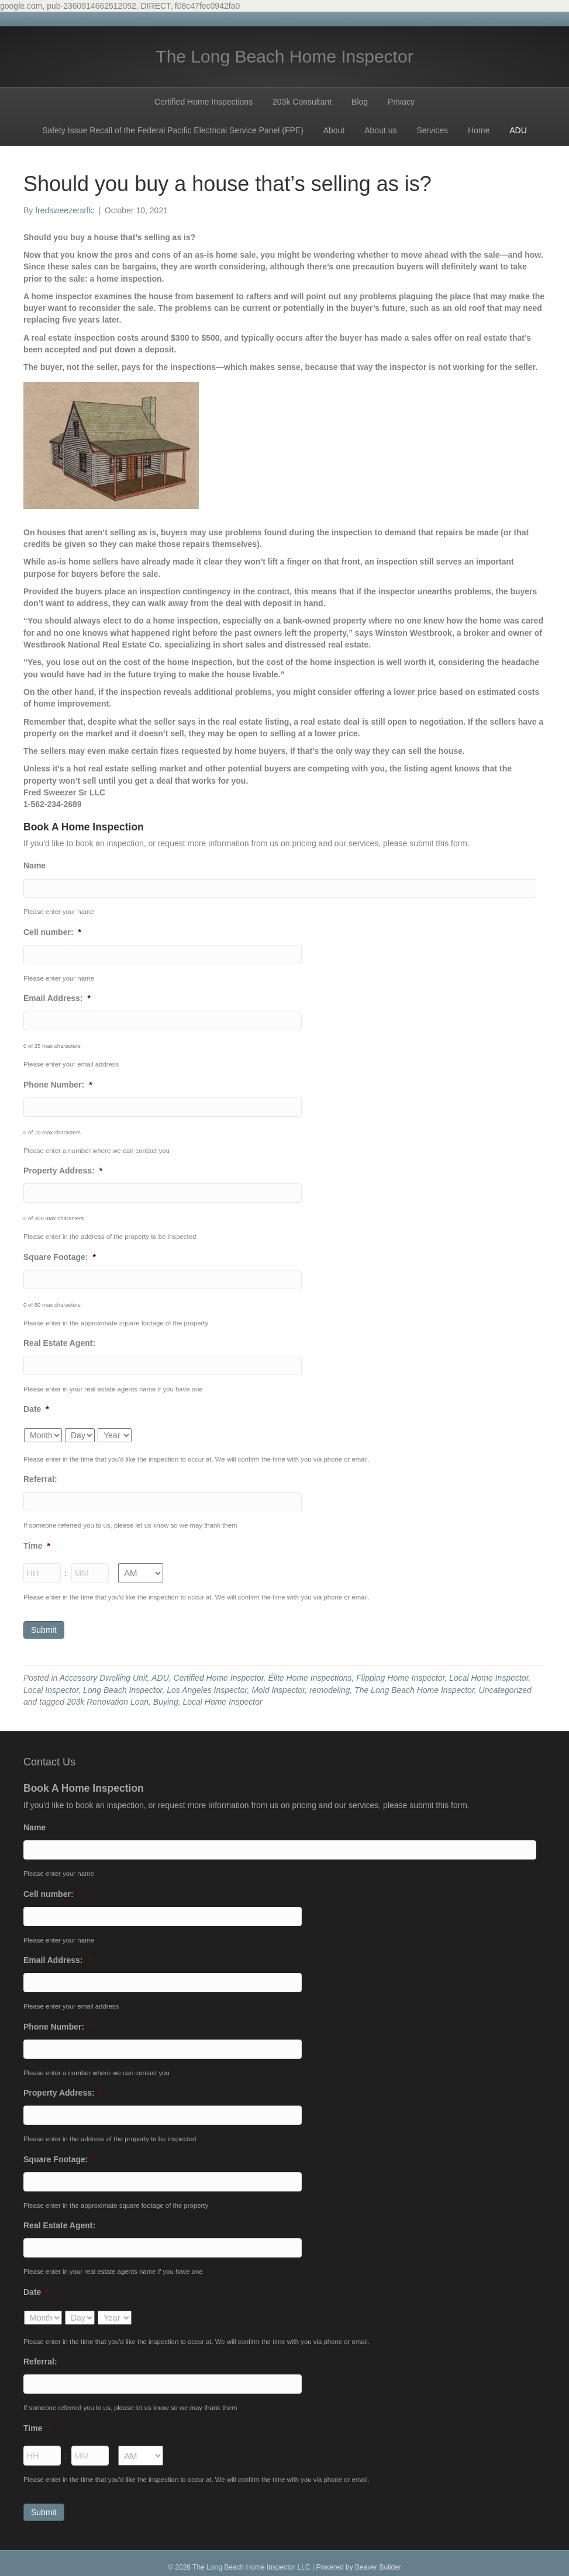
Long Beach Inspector (122, 1685)
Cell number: (52, 931)
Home (478, 130)
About (334, 130)
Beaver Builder (378, 2559)
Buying (165, 1697)
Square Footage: (59, 1254)
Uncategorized (505, 1685)
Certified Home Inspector (219, 1673)
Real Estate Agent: (59, 1340)
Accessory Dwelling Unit (103, 1673)
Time (36, 1541)
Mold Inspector (278, 1685)
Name (34, 865)
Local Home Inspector (488, 1673)
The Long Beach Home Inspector (414, 1685)
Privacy (401, 101)
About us (380, 130)
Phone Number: (57, 1083)
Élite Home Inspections (309, 1673)
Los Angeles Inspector (207, 1685)
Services (432, 130)
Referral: (40, 1476)
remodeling (329, 1685)
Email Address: (57, 997)
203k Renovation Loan (108, 1697)
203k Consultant (302, 101)
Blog (359, 101)
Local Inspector (50, 1685)
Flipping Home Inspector (400, 1673)
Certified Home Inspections (203, 101)
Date (36, 1406)
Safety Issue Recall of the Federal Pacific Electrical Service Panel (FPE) (173, 130)
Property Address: (62, 1168)
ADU (518, 130)
